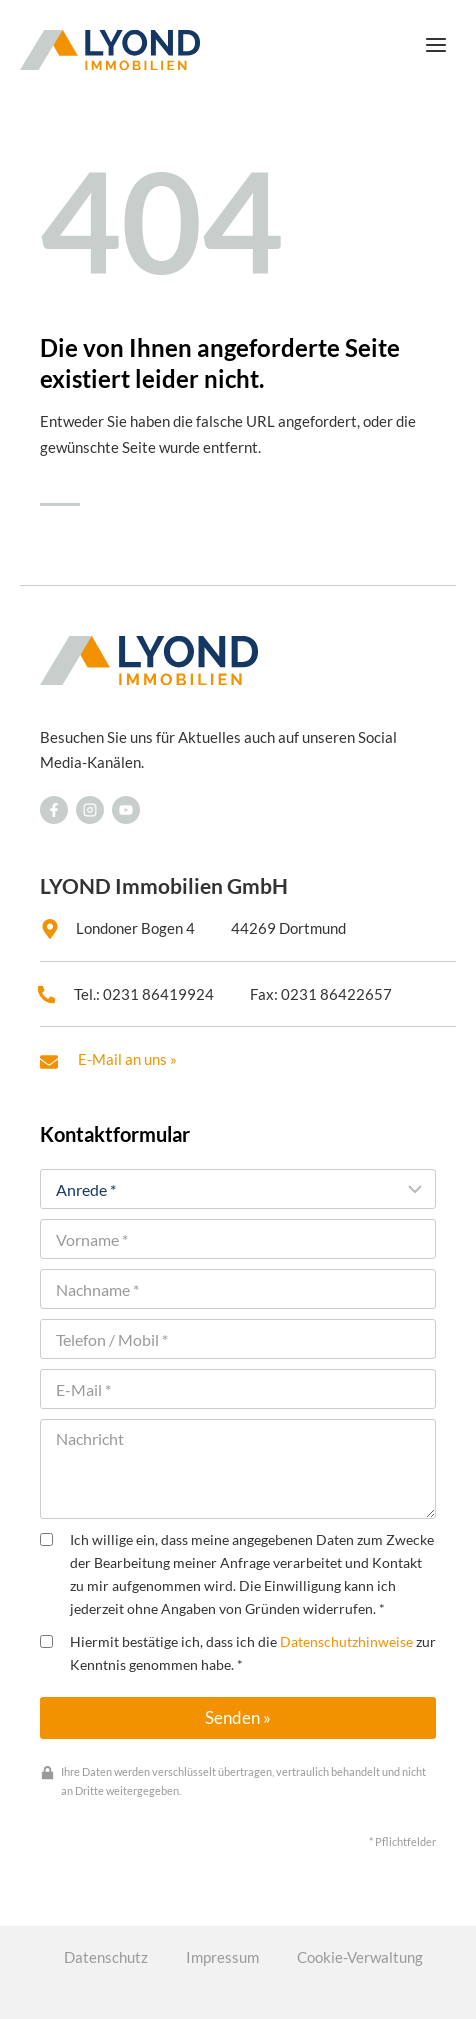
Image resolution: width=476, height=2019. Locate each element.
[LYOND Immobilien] (110, 50)
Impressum (222, 1957)
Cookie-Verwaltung (360, 1957)
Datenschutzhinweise (346, 1642)
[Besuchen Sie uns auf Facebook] (54, 810)
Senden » (238, 1718)
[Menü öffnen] (435, 44)
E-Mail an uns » (127, 1059)
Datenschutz (106, 1957)
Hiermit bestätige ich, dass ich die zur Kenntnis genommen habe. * (238, 1653)
